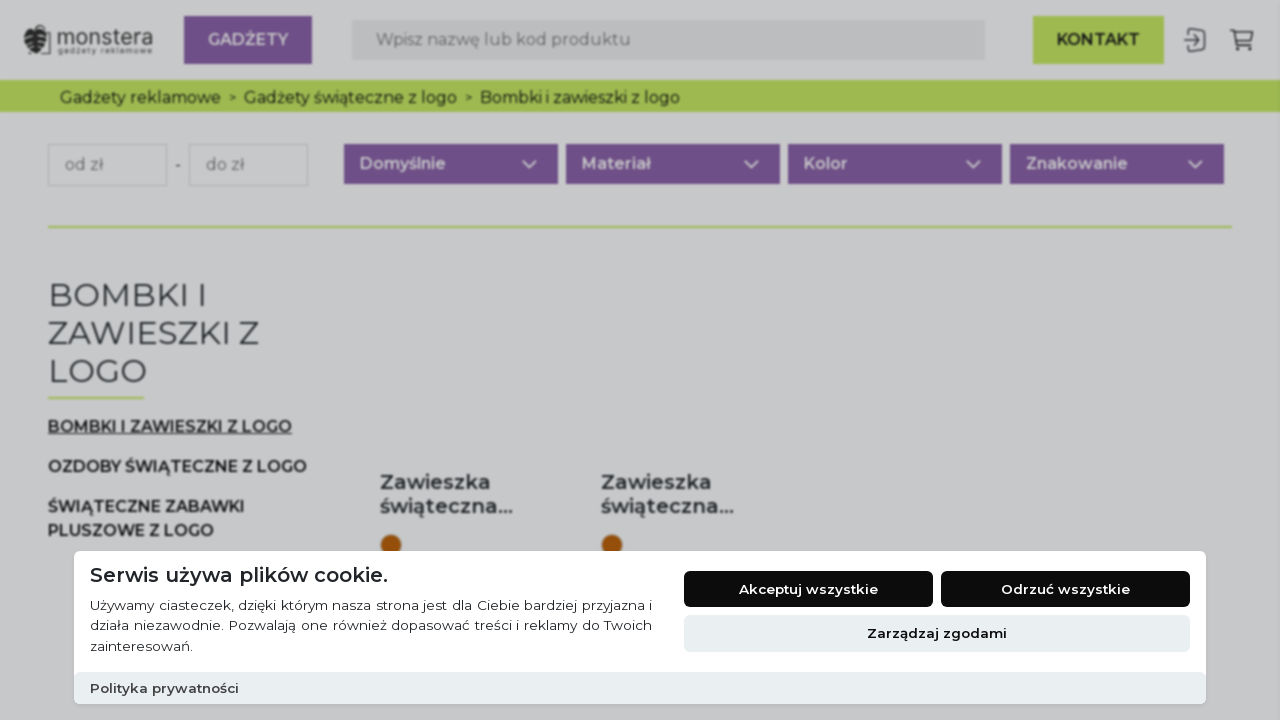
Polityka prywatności (164, 688)
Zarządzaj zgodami (937, 633)
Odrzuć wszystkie (1065, 589)
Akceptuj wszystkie (808, 589)
